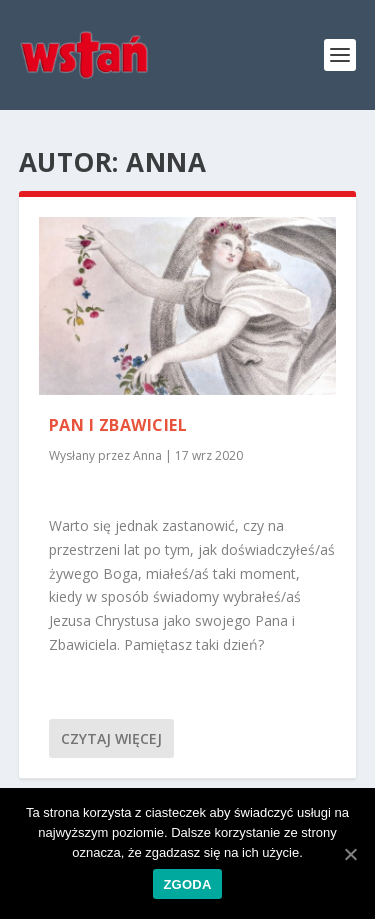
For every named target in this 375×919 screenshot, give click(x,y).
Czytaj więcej (111, 738)
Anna (147, 455)
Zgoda (187, 884)
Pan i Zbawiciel (118, 425)
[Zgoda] (350, 854)
